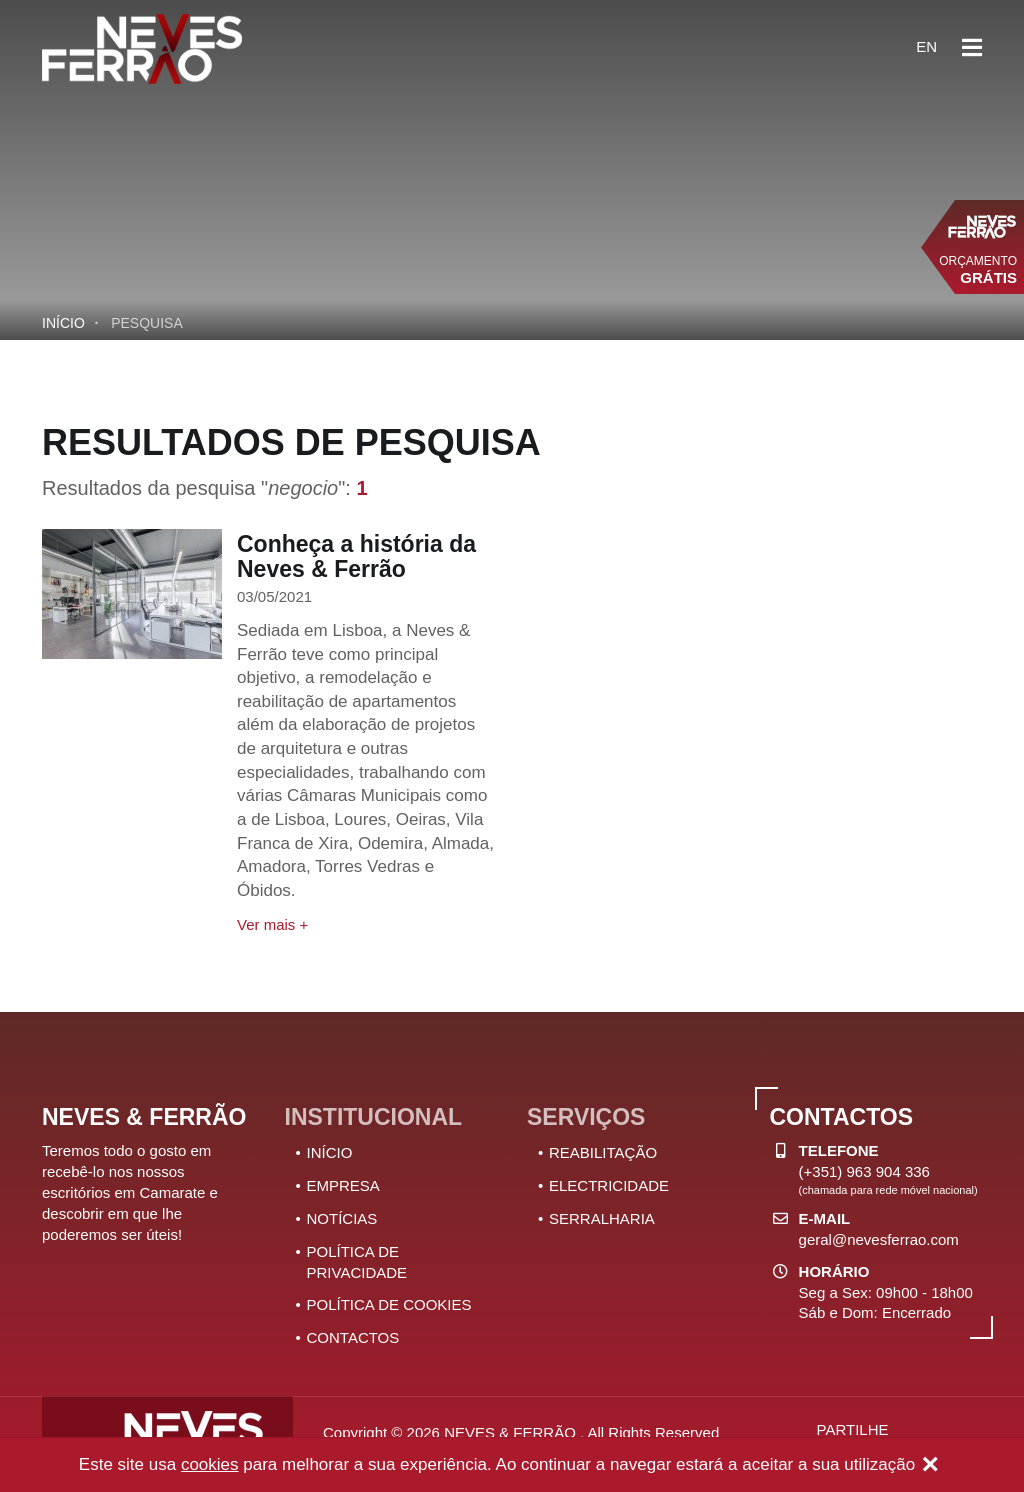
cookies (210, 1464)
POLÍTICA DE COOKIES (389, 1304)
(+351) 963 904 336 (864, 1171)
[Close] (930, 1466)
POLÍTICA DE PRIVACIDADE (357, 1262)
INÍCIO (330, 1152)
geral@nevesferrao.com (879, 1239)
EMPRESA (343, 1185)
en (926, 46)
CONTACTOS (353, 1337)
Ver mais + (272, 924)
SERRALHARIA (602, 1218)
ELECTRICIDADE (609, 1185)
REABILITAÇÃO (603, 1152)
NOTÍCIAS (342, 1218)
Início (63, 323)
